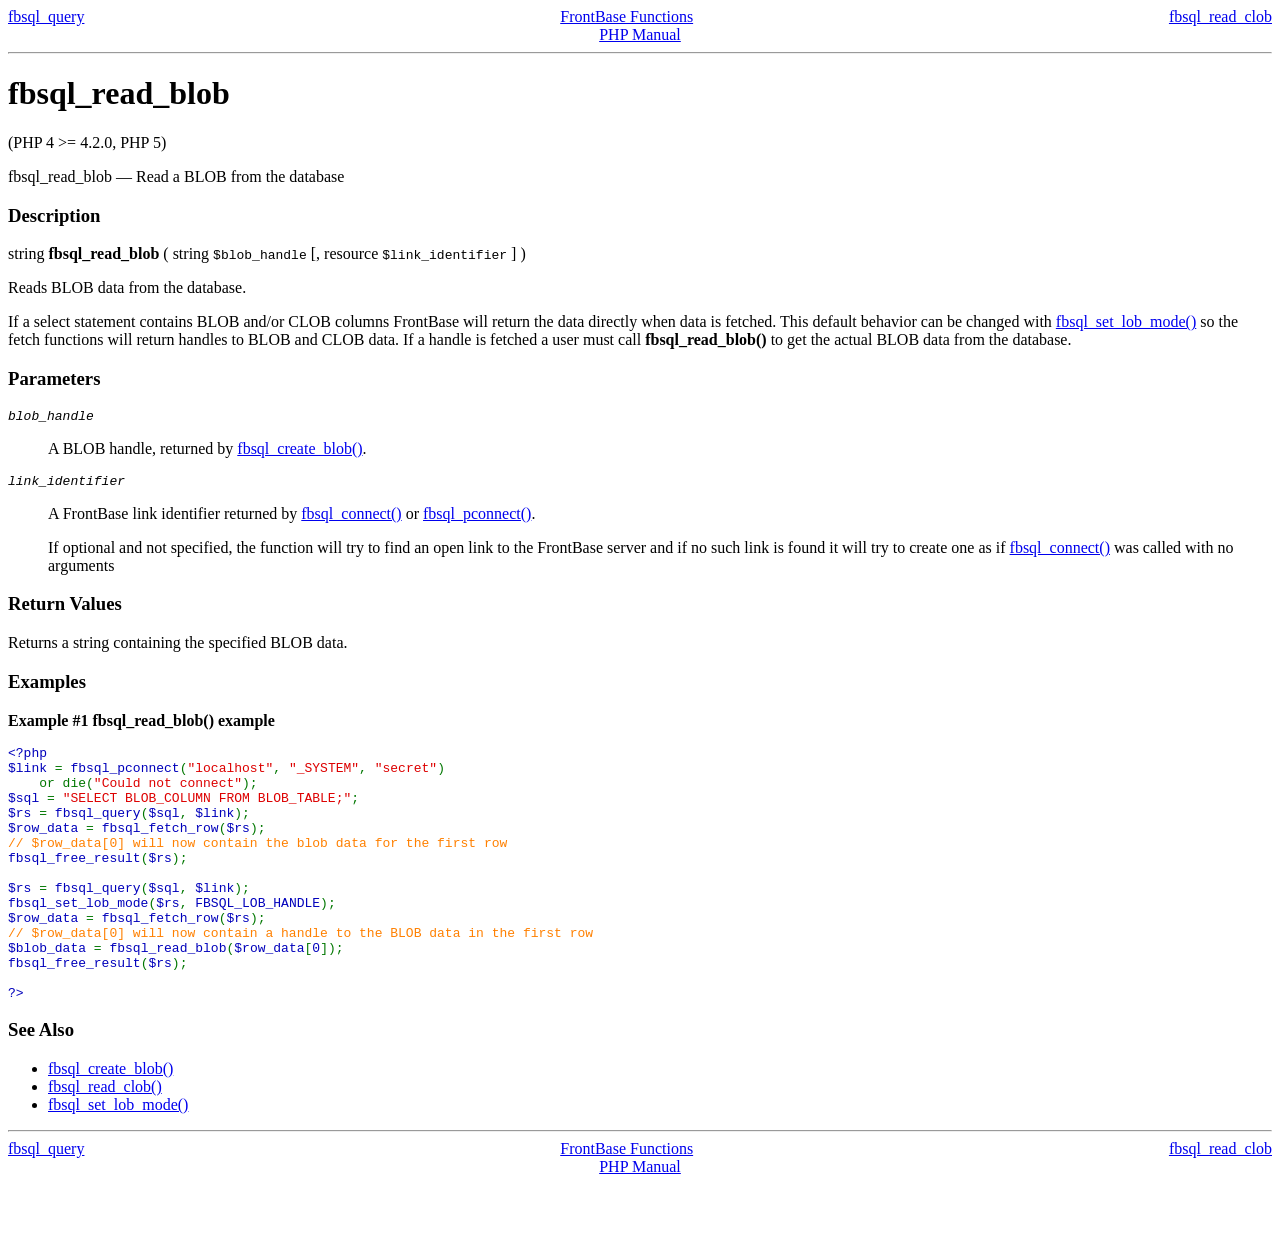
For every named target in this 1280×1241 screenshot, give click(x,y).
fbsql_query (46, 16)
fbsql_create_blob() (299, 451)
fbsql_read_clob (1220, 16)
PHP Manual (640, 34)
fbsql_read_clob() (105, 1143)
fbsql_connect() (351, 519)
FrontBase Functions (626, 16)
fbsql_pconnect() (477, 519)
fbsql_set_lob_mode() (1126, 321)
